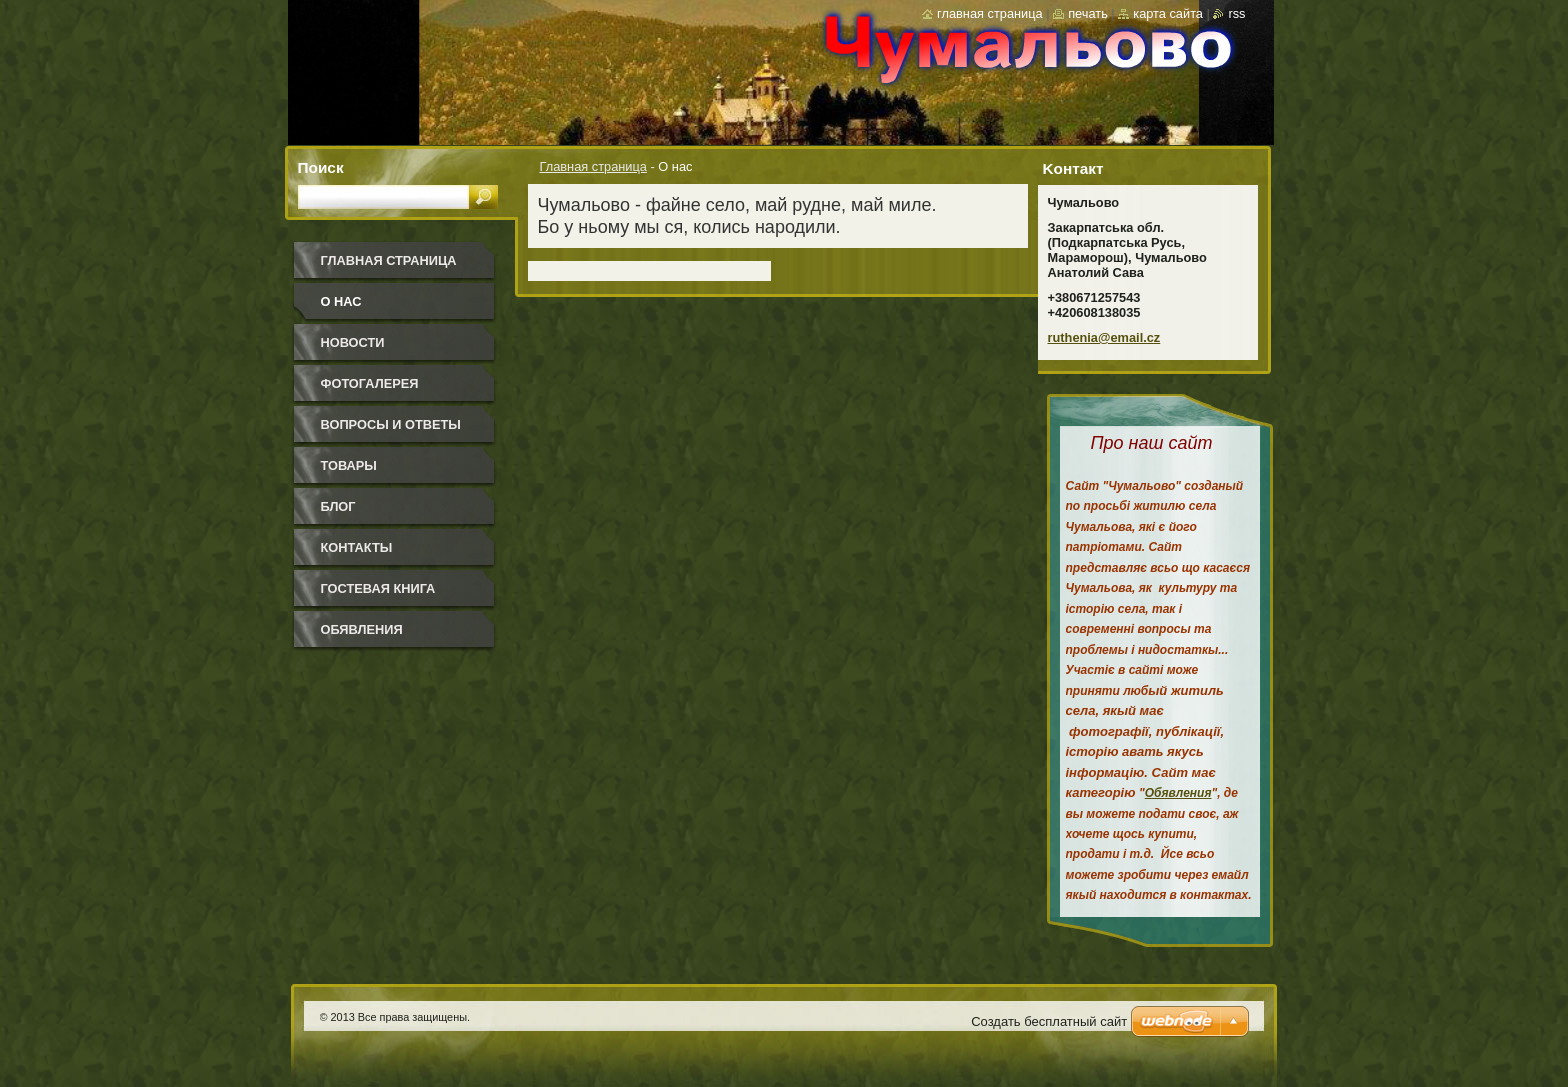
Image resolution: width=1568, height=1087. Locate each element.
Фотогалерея (370, 383)
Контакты (357, 547)
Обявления (362, 629)
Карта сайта (1168, 13)
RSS (1236, 13)
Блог (338, 506)
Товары (349, 465)
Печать (1088, 13)
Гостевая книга (378, 588)
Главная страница (593, 166)
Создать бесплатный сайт (1049, 1021)
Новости (353, 342)
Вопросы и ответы (391, 424)
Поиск (321, 167)
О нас (341, 301)
